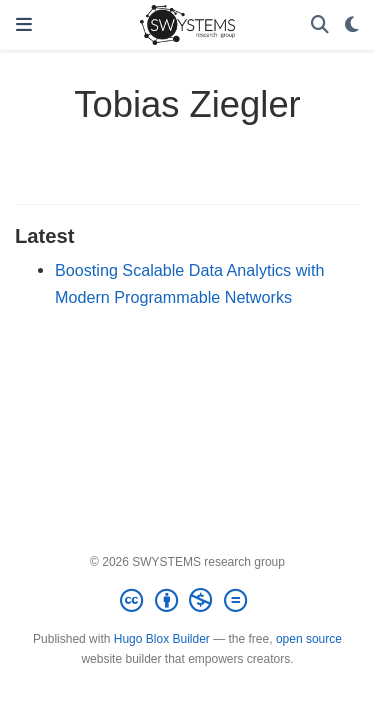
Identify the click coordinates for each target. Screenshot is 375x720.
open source (309, 639)
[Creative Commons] (187, 601)
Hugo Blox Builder (162, 639)
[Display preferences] (352, 25)
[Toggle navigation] (24, 25)
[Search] (320, 25)
